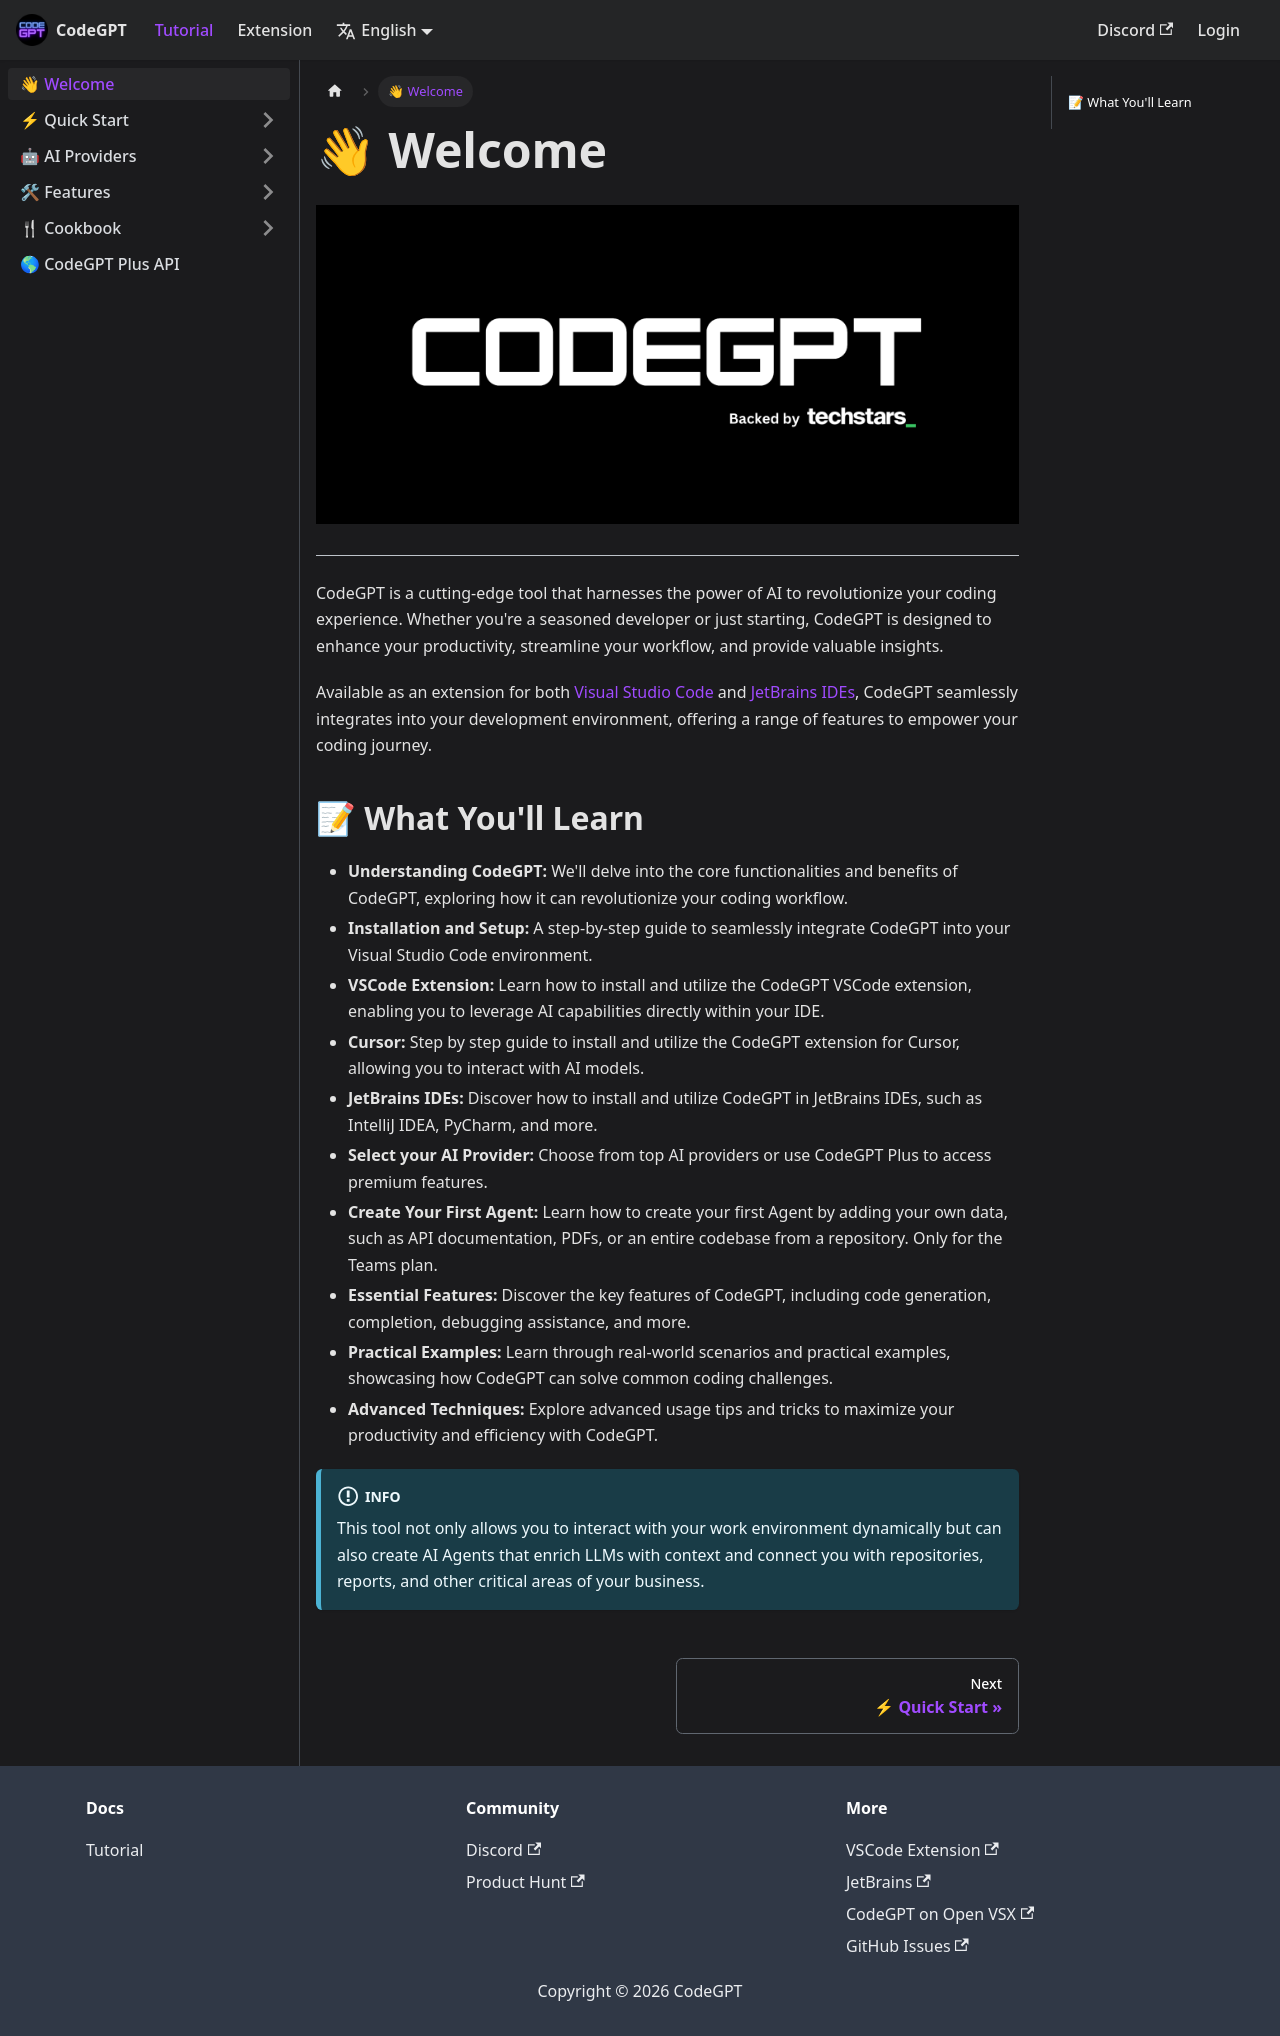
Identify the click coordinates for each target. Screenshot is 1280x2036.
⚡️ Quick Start (74, 120)
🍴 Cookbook (70, 228)
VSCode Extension (922, 1850)
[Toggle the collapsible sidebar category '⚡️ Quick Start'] (268, 120)
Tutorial (184, 30)
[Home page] (335, 91)
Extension (274, 30)
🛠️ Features (65, 192)
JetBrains (888, 1882)
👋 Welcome (67, 84)
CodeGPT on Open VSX (940, 1914)
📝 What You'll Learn (1130, 102)
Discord (1135, 30)
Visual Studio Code (643, 692)
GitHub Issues (907, 1946)
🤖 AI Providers (78, 156)
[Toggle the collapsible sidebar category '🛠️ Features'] (268, 192)
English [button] (376, 30)
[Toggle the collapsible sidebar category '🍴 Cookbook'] (268, 228)
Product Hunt (525, 1882)
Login (1218, 30)
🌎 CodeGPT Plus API (100, 264)
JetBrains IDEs (803, 692)
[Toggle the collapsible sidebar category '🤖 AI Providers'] (268, 156)
